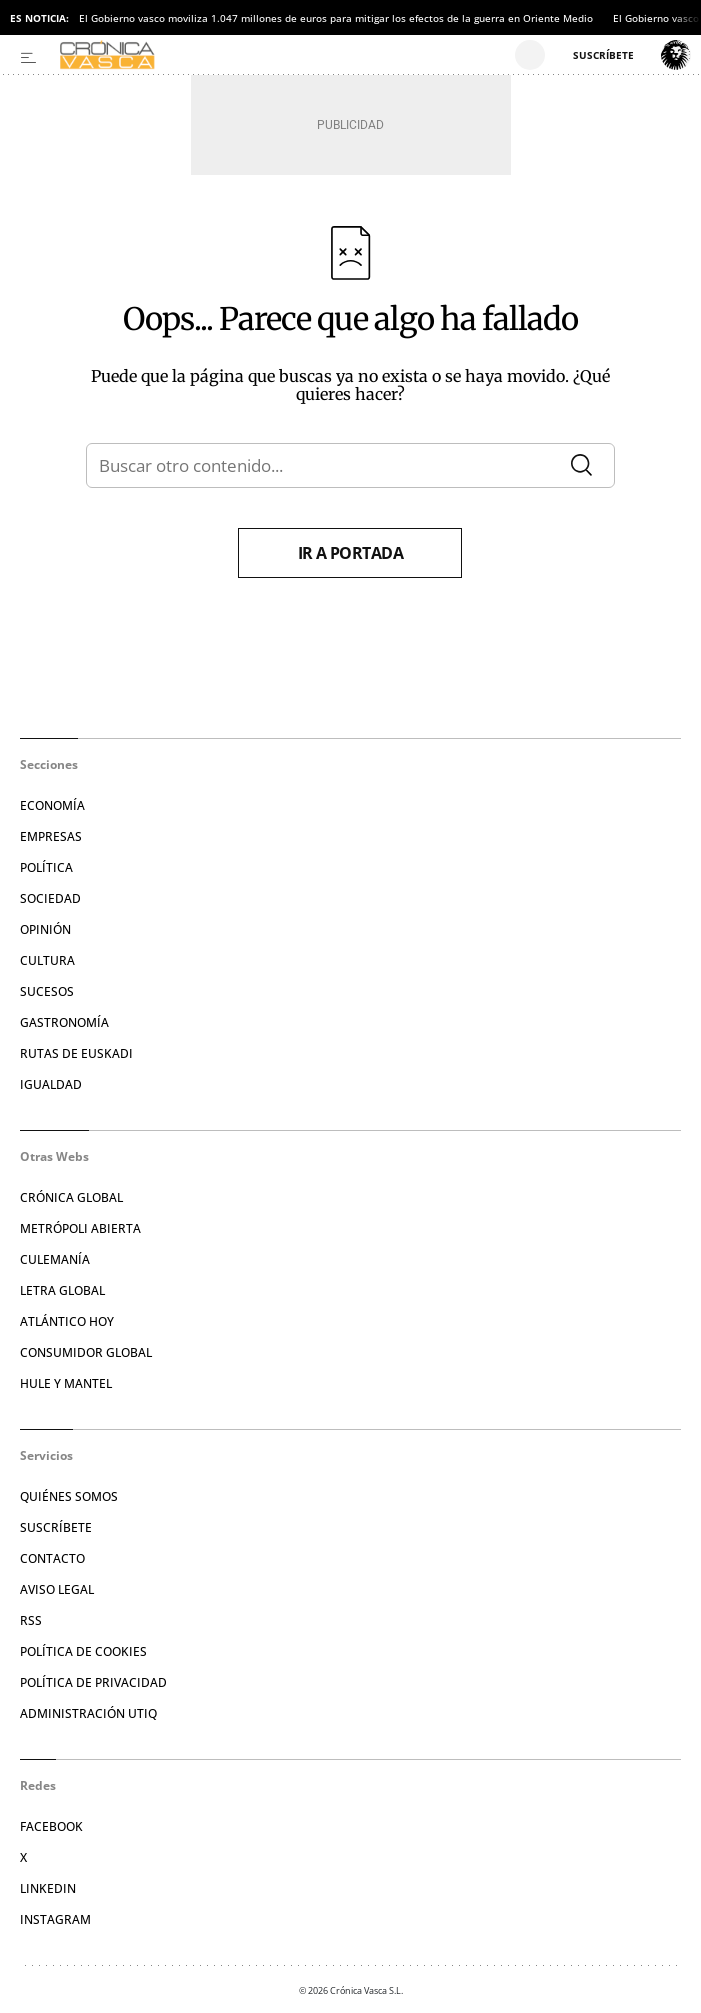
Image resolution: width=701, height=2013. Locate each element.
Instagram (55, 1919)
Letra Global (62, 1290)
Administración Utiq (88, 1713)
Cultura (47, 960)
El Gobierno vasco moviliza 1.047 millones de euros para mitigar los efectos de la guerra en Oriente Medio (336, 18)
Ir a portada (351, 553)
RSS (31, 1620)
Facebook (51, 1826)
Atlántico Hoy (67, 1321)
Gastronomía (64, 1022)
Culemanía (55, 1259)
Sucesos (47, 991)
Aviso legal (57, 1589)
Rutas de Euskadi (76, 1053)
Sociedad (50, 898)
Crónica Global (71, 1197)
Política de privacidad (93, 1682)
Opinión (45, 929)
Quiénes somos (69, 1496)
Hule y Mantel (66, 1383)
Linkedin (48, 1888)
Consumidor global (86, 1352)
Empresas (51, 836)
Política (46, 867)
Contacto (52, 1558)
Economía (52, 805)
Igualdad (51, 1084)
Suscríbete (56, 1527)
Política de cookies (83, 1651)
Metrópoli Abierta (80, 1228)
